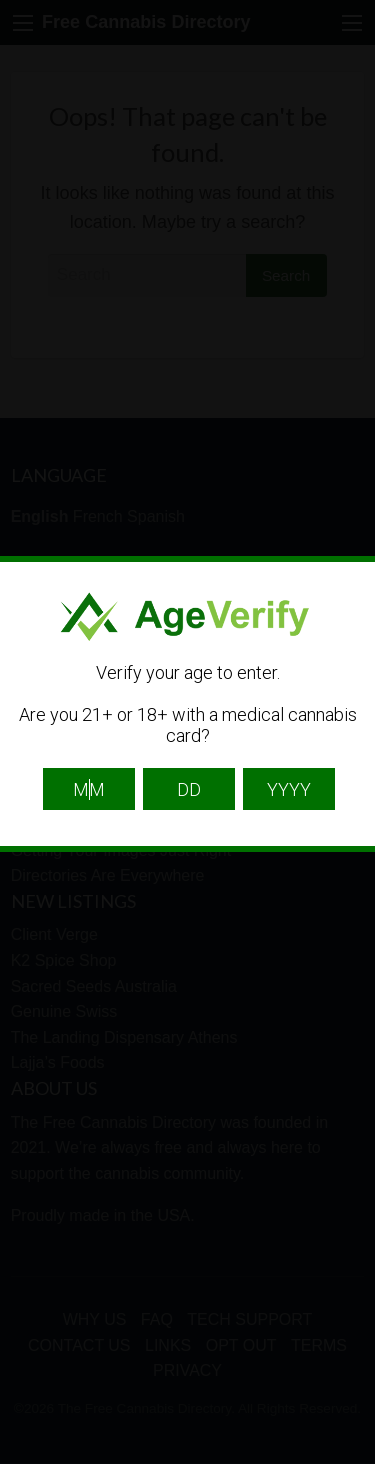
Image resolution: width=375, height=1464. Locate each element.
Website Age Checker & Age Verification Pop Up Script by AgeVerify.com (350, 1459)
